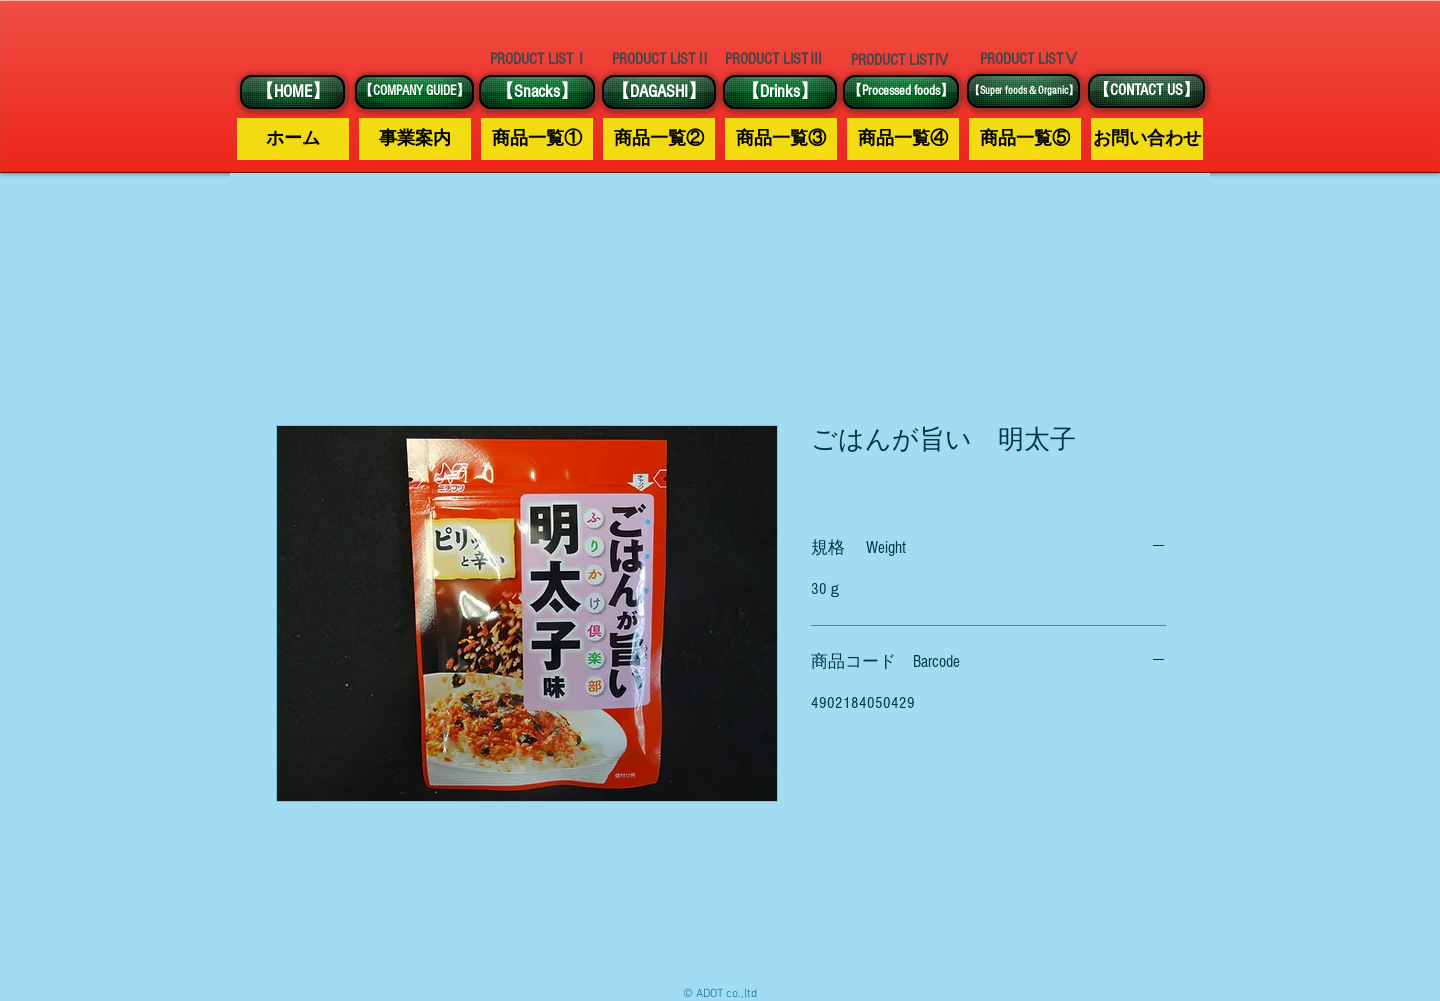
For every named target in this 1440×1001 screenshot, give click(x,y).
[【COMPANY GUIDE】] (414, 92)
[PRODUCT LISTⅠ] (539, 59)
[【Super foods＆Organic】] (1023, 91)
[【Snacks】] (537, 92)
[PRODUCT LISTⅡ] (661, 59)
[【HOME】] (292, 92)
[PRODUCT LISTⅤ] (1029, 59)
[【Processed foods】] (901, 92)
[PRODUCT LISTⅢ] (774, 59)
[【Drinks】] (780, 92)
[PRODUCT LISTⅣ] (900, 60)
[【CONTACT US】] (1146, 91)
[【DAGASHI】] (659, 92)
